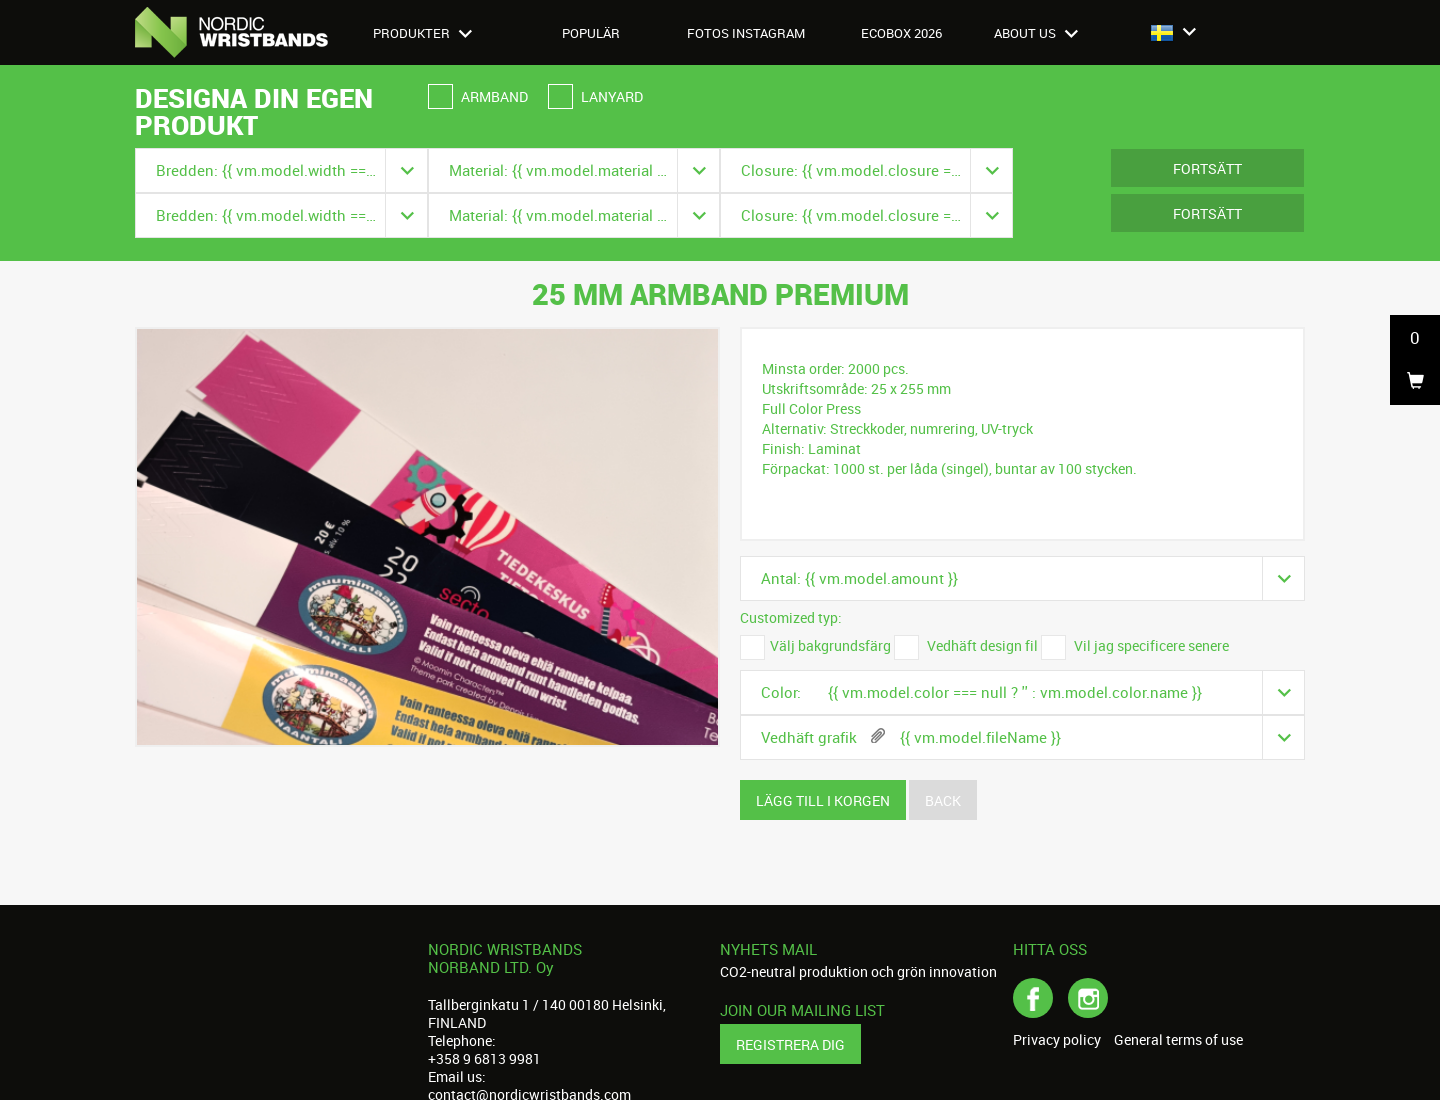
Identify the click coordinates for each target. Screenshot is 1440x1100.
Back (943, 800)
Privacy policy (1057, 1040)
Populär (591, 33)
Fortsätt (1207, 168)
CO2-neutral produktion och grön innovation (858, 971)
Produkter (422, 33)
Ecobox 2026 (901, 33)
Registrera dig (790, 1044)
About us (1036, 33)
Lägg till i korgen (823, 800)
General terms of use (1178, 1040)
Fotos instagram (746, 33)
